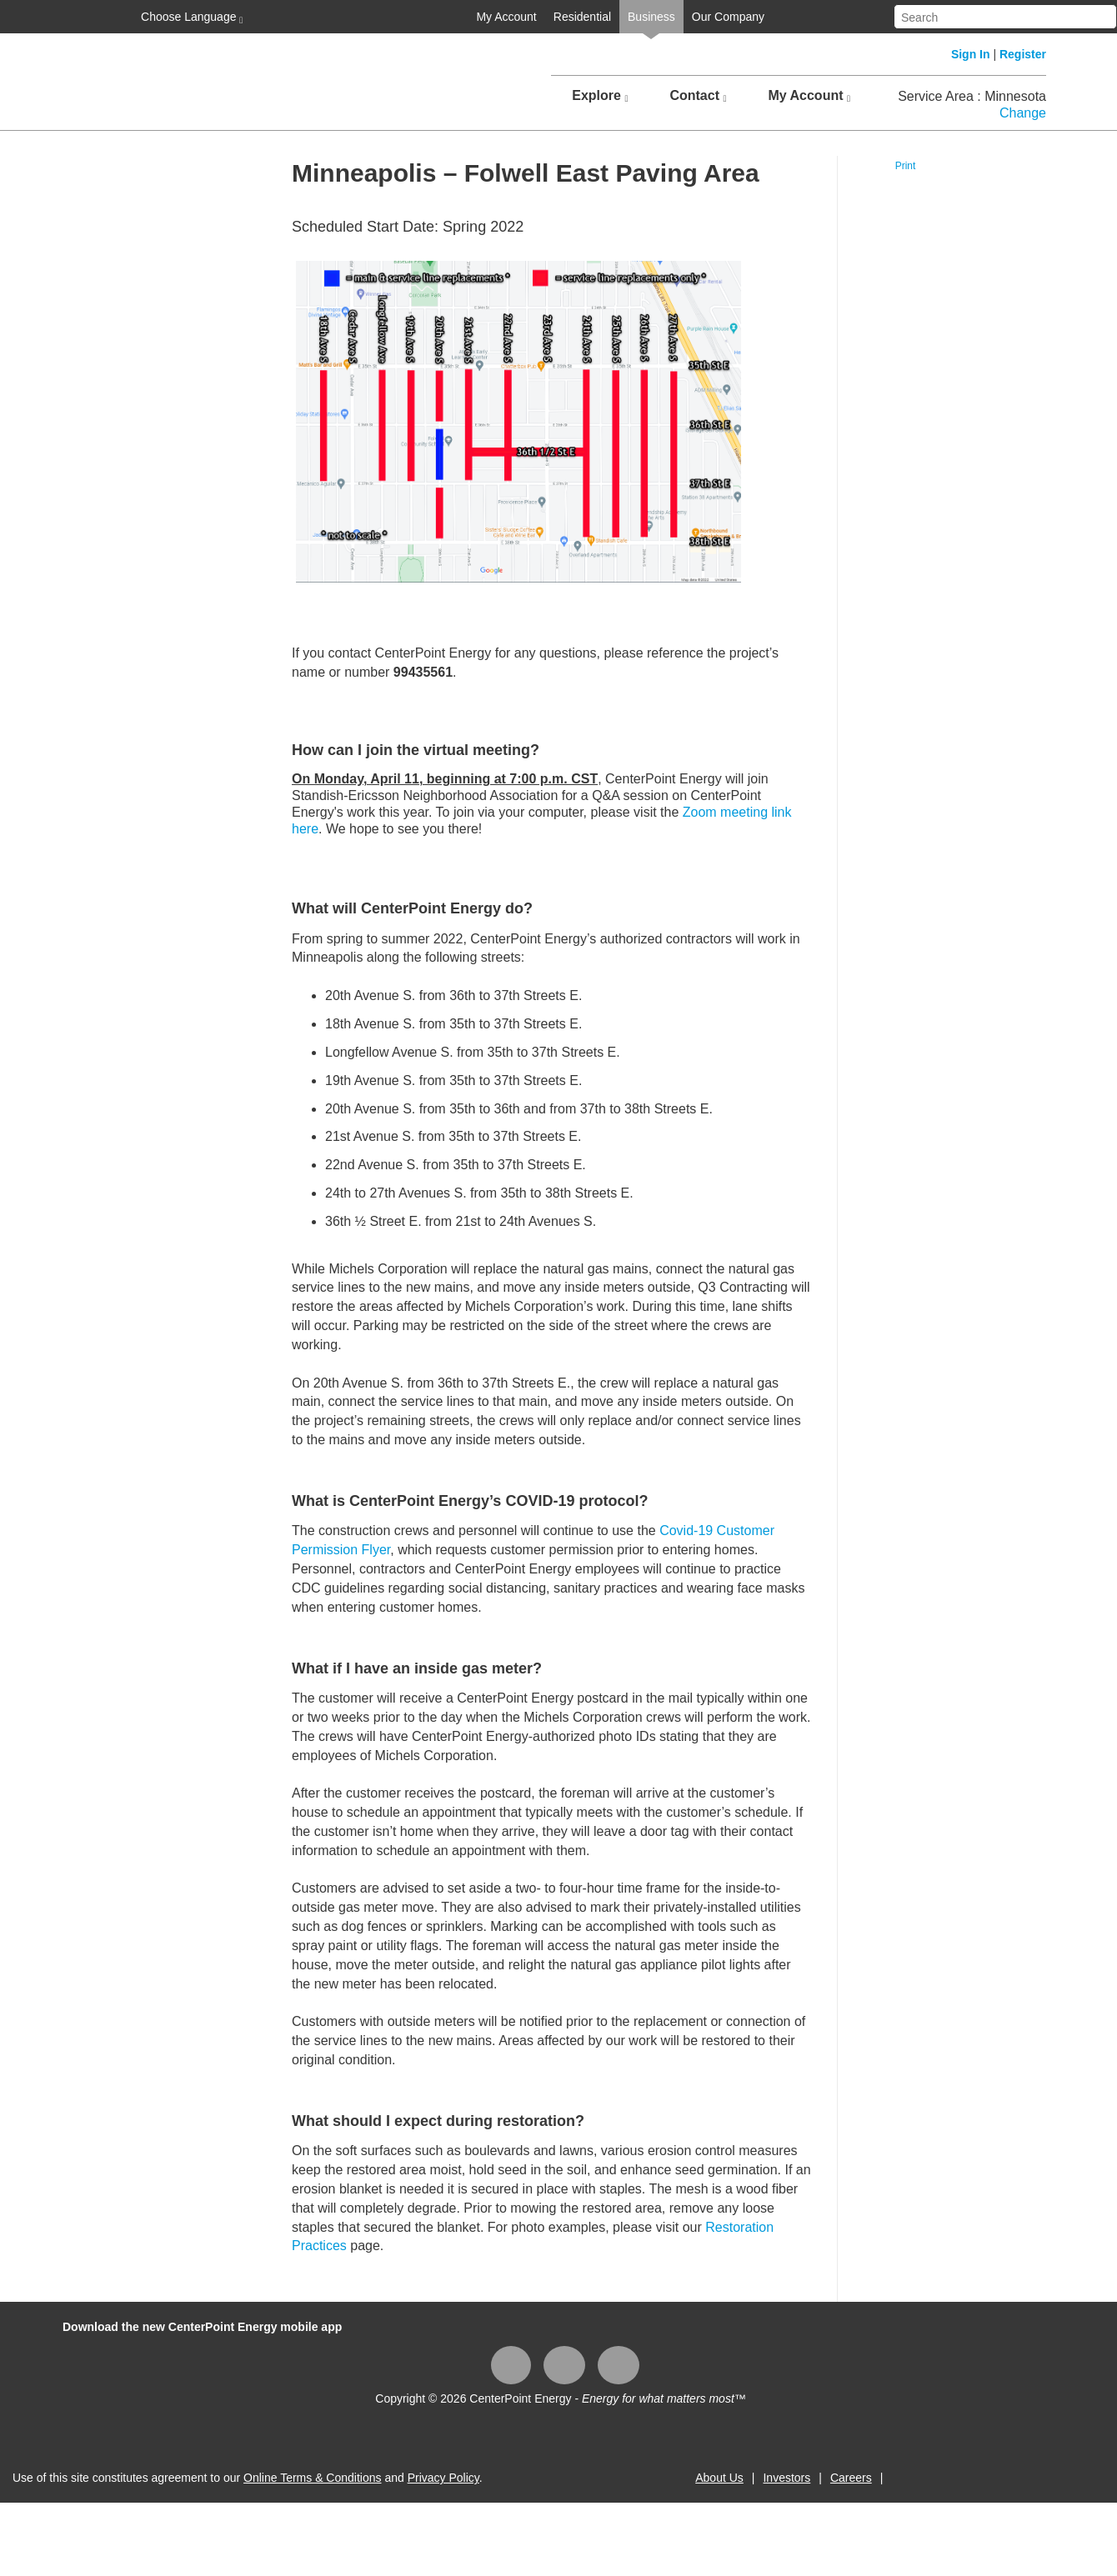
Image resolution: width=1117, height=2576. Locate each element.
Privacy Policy (443, 2477)
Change (1022, 113)
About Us (719, 2477)
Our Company (728, 16)
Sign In (970, 54)
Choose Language (190, 17)
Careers (851, 2477)
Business (651, 16)
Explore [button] (600, 95)
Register (1022, 54)
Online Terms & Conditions (312, 2477)
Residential (582, 16)
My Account (506, 16)
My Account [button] (809, 95)
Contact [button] (697, 95)
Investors (786, 2477)
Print (905, 166)
